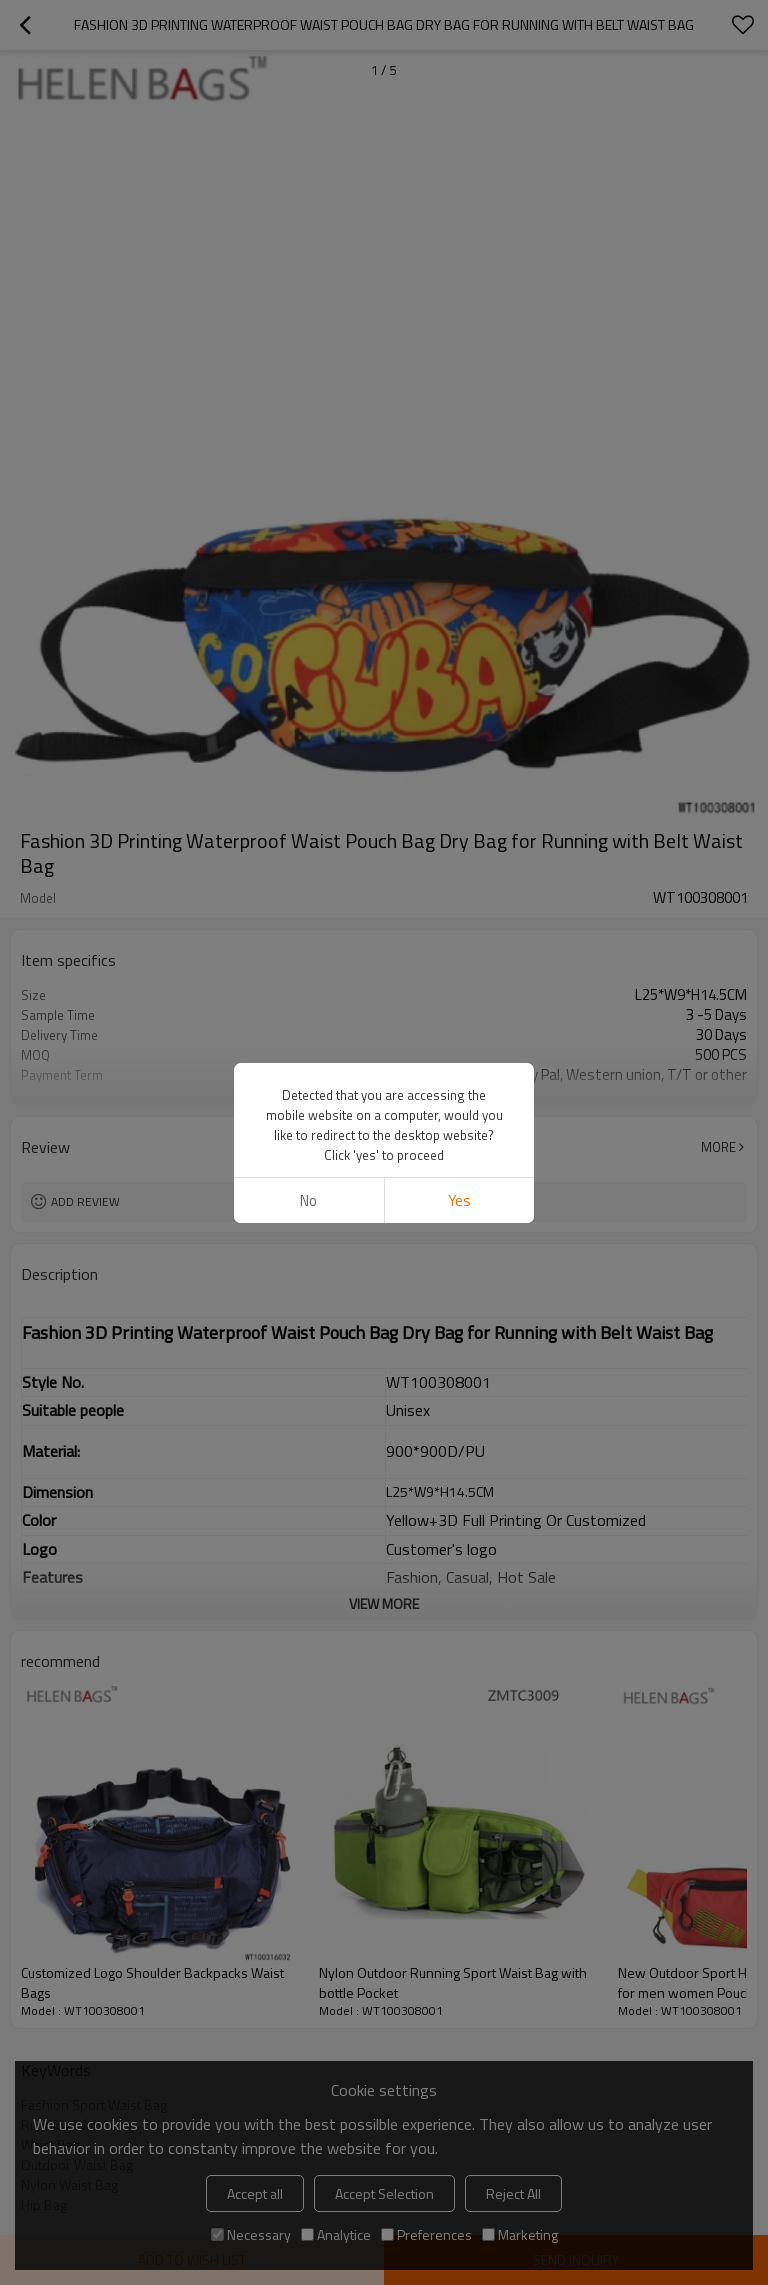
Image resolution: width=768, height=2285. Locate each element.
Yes (459, 1200)
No (308, 1200)
